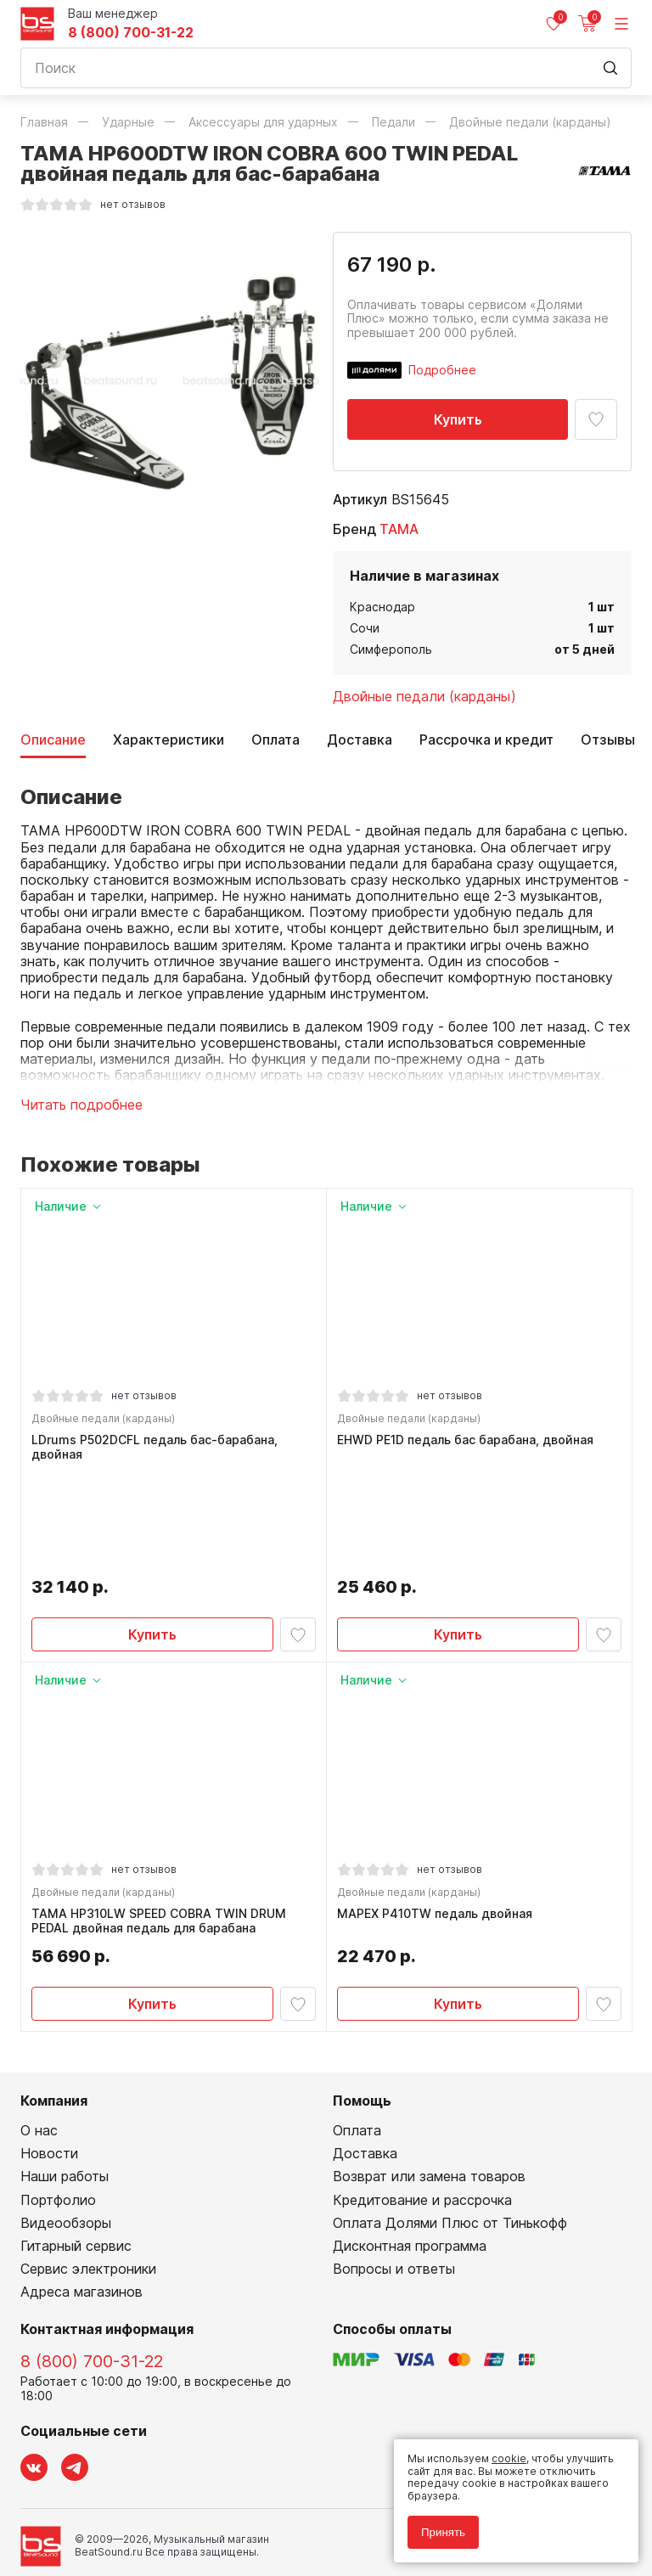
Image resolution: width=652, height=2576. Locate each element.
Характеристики (168, 740)
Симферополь (391, 649)
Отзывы (608, 740)
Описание (53, 740)
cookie (509, 2458)
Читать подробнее (81, 1105)
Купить (458, 419)
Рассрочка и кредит (486, 740)
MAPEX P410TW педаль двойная (438, 1818)
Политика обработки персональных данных (133, 2493)
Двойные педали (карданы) (424, 696)
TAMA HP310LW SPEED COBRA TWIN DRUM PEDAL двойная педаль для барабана (162, 1826)
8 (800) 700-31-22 (131, 33)
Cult (232, 2544)
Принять (443, 2532)
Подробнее (442, 370)
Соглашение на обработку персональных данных (148, 2506)
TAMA (399, 528)
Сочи (364, 628)
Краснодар (382, 606)
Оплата (275, 740)
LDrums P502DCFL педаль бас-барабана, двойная (158, 1451)
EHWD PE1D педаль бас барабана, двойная (468, 1443)
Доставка (359, 740)
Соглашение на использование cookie (118, 2517)
